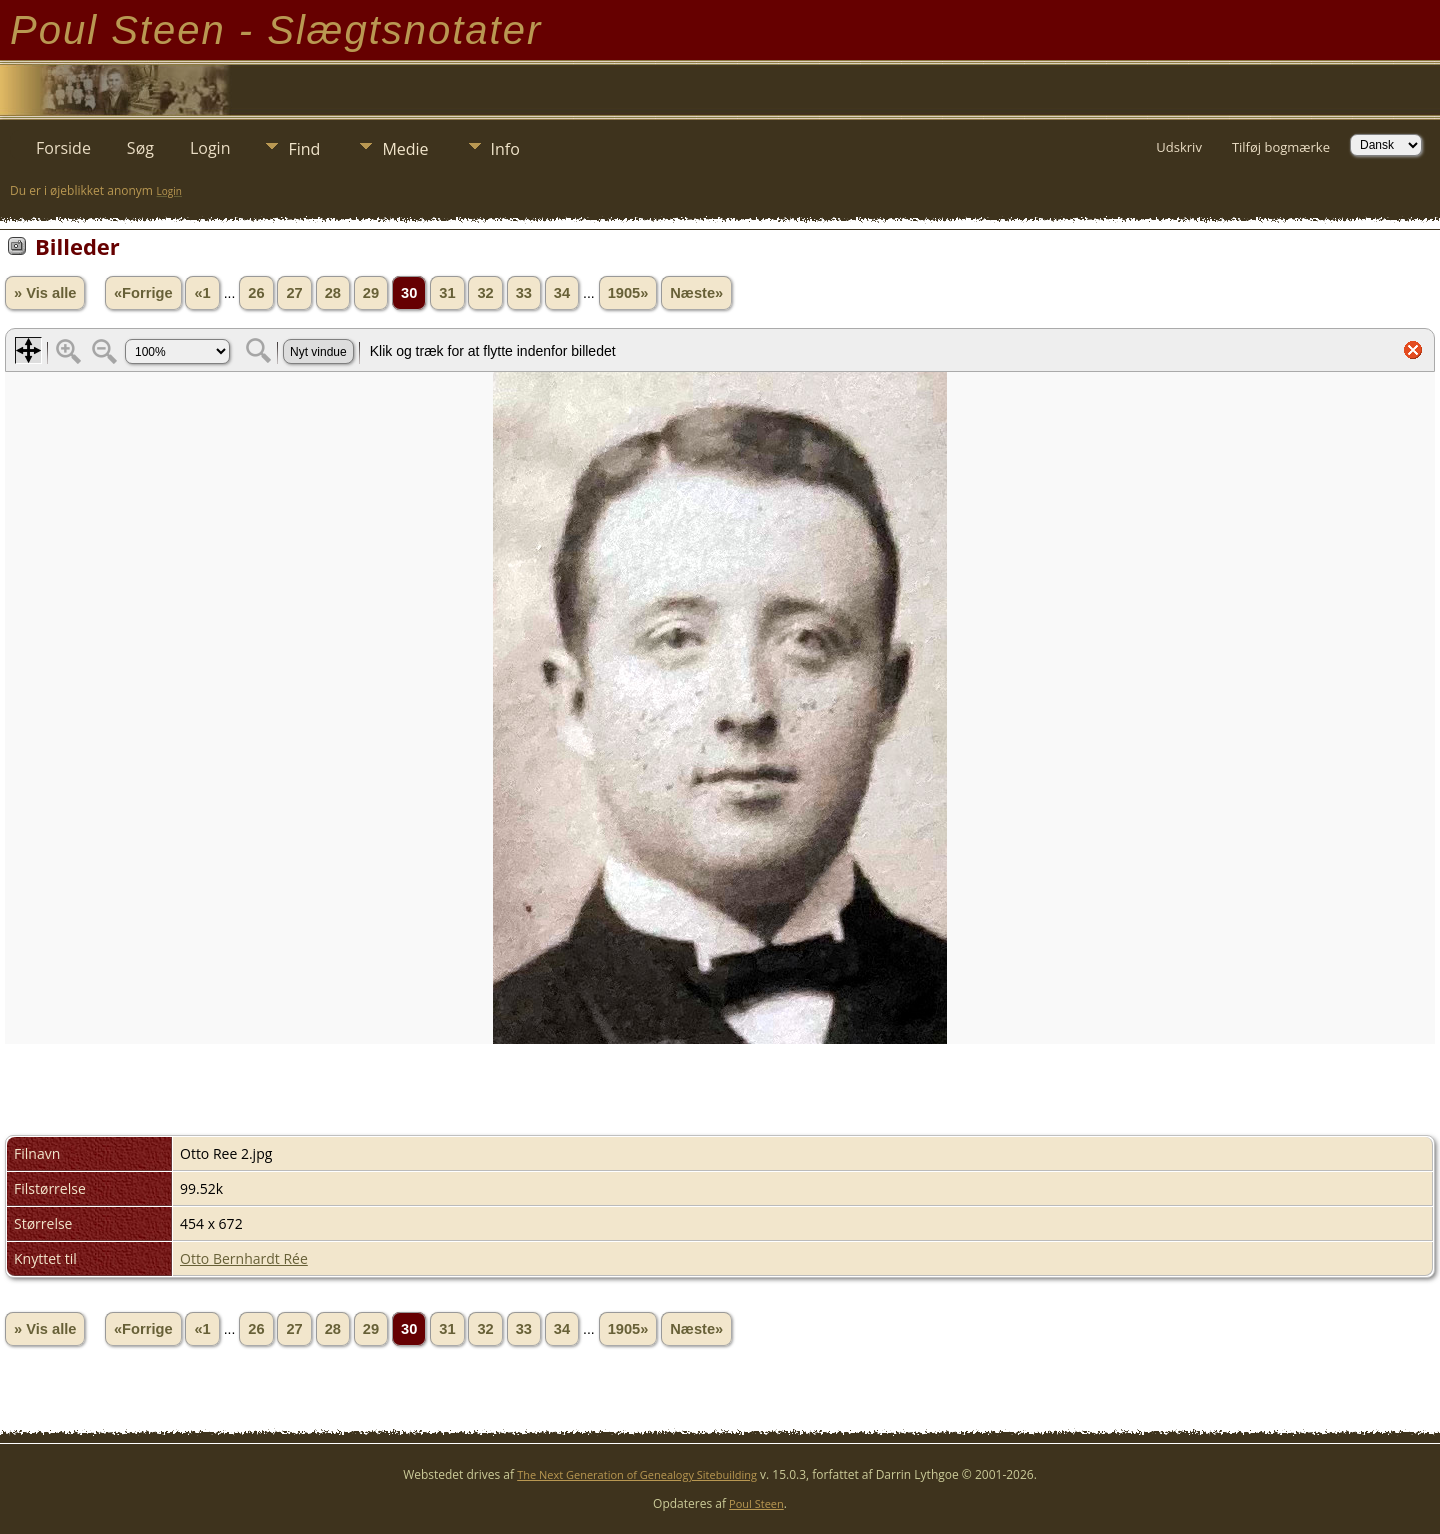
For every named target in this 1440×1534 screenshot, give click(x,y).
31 (447, 293)
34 (562, 293)
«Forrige (143, 293)
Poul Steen (756, 1503)
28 (333, 293)
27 (294, 293)
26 (256, 293)
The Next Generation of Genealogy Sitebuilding (637, 1474)
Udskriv (1179, 147)
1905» (628, 293)
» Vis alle (45, 293)
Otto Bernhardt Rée (244, 1258)
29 (371, 293)
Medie (405, 149)
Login (210, 148)
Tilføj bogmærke (1281, 147)
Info (505, 149)
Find (304, 149)
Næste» (696, 293)
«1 (202, 293)
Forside (63, 148)
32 (485, 293)
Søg (140, 148)
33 (524, 293)
